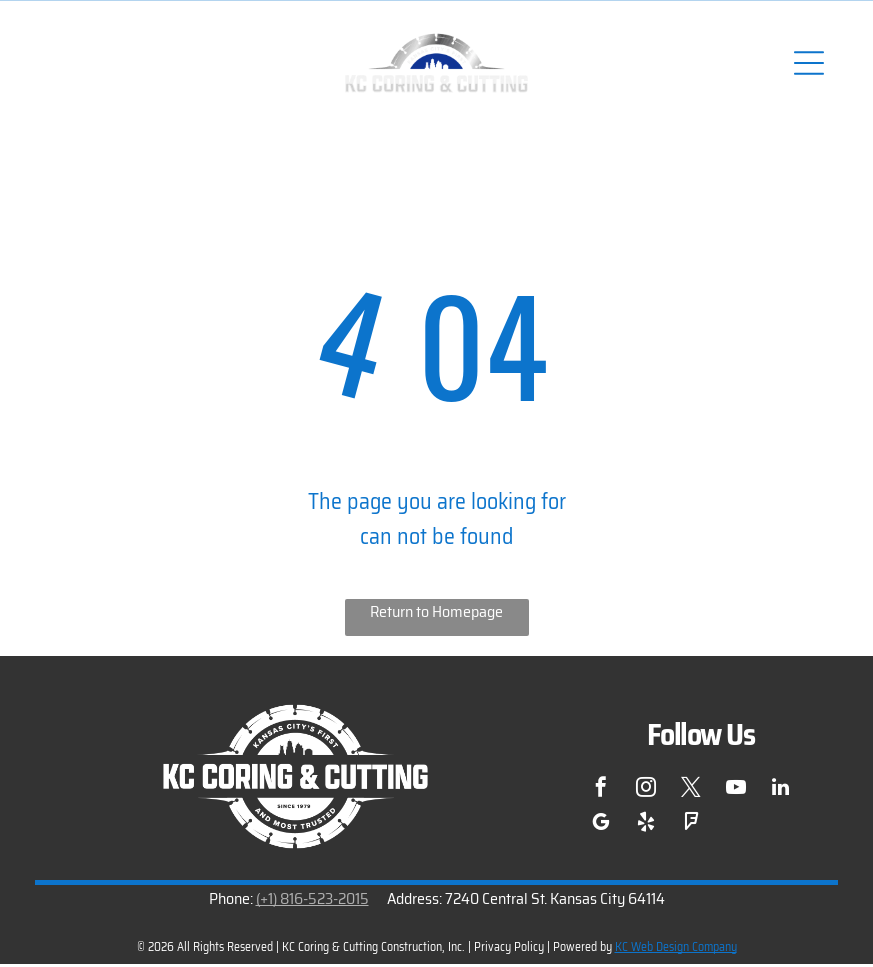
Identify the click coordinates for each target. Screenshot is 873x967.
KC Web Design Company (676, 948)
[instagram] (646, 792)
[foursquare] (691, 827)
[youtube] (736, 792)
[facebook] (601, 792)
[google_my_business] (601, 827)
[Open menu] (808, 64)
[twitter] (691, 792)
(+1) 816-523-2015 (312, 900)
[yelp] (646, 827)
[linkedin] (781, 792)
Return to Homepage (436, 614)
